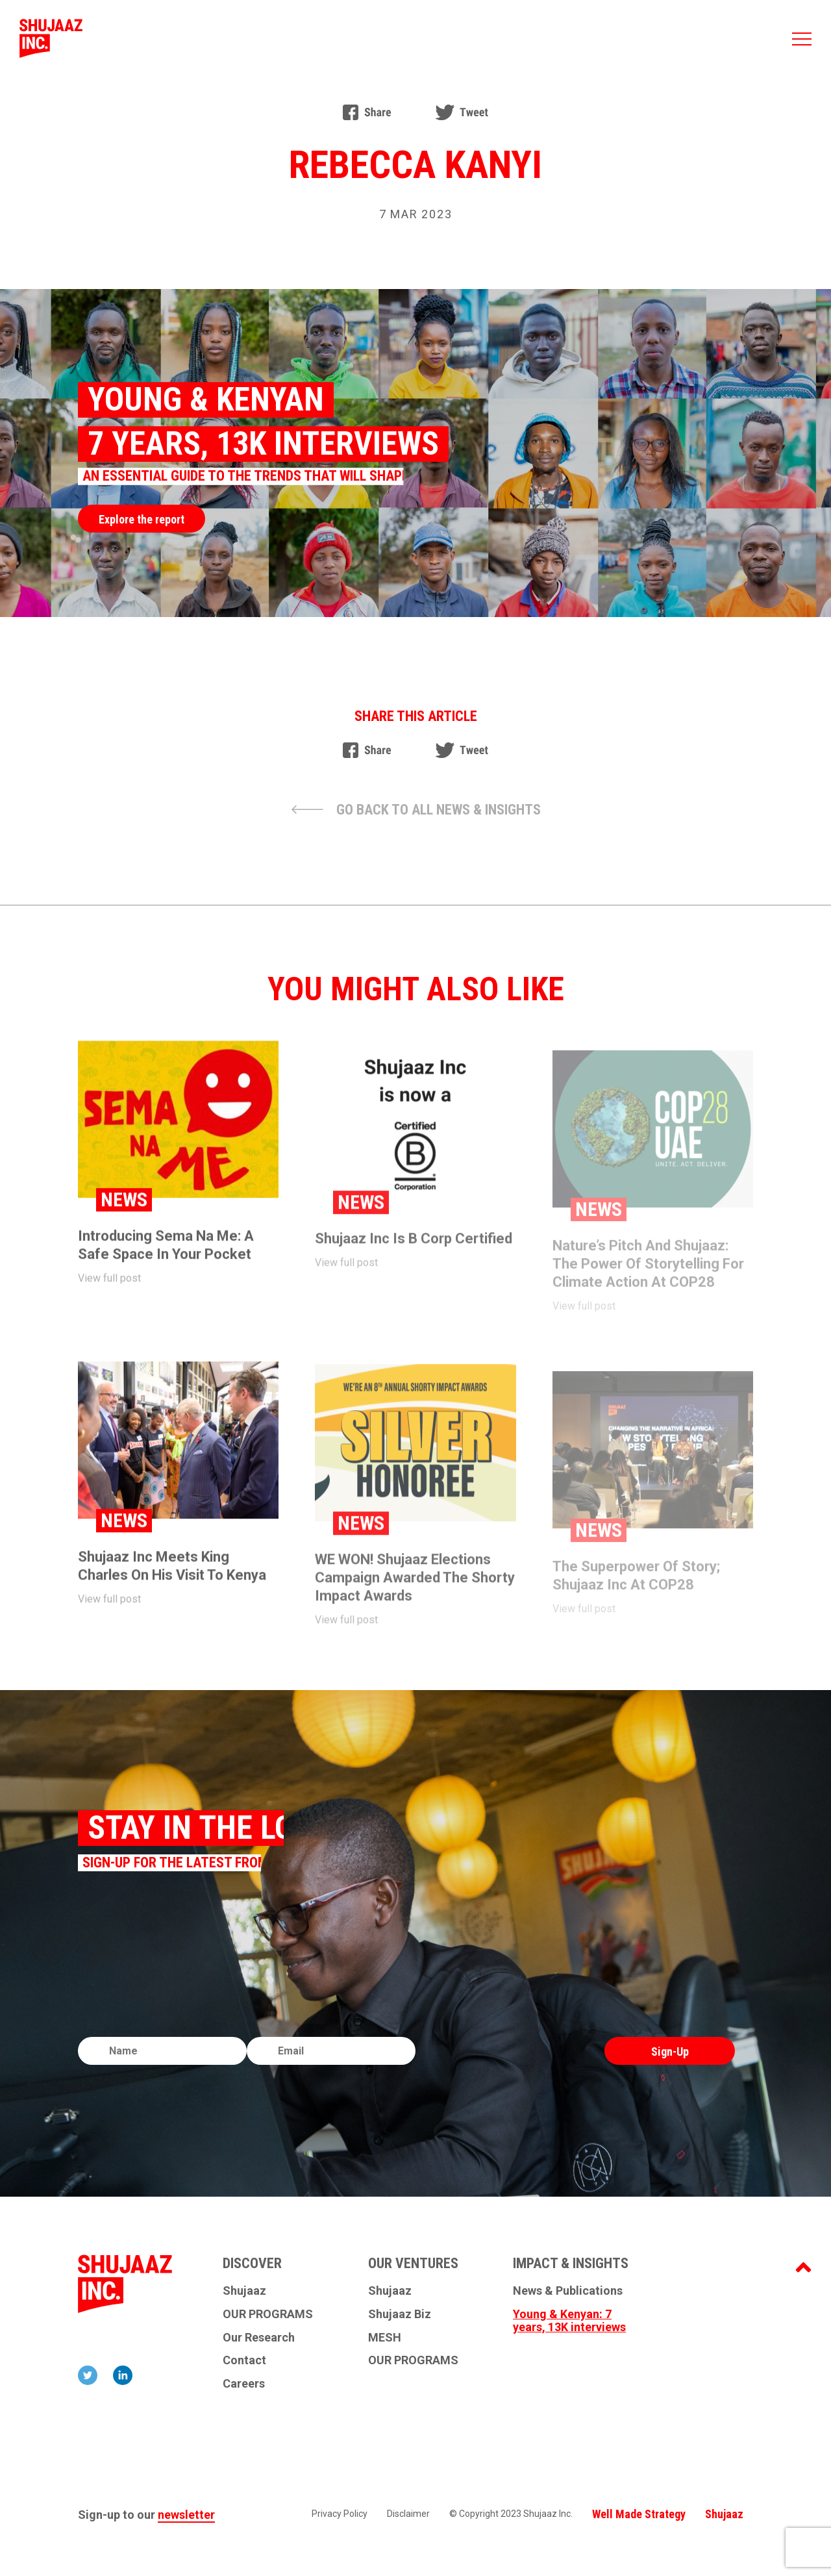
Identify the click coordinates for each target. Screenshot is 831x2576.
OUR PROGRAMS (268, 2314)
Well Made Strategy (639, 2514)
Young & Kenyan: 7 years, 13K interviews (569, 2321)
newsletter (186, 2514)
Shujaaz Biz (399, 2314)
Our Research (259, 2337)
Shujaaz (244, 2290)
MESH (384, 2337)
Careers (244, 2383)
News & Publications (568, 2290)
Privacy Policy (339, 2513)
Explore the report (141, 519)
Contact (244, 2360)
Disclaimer (408, 2513)
